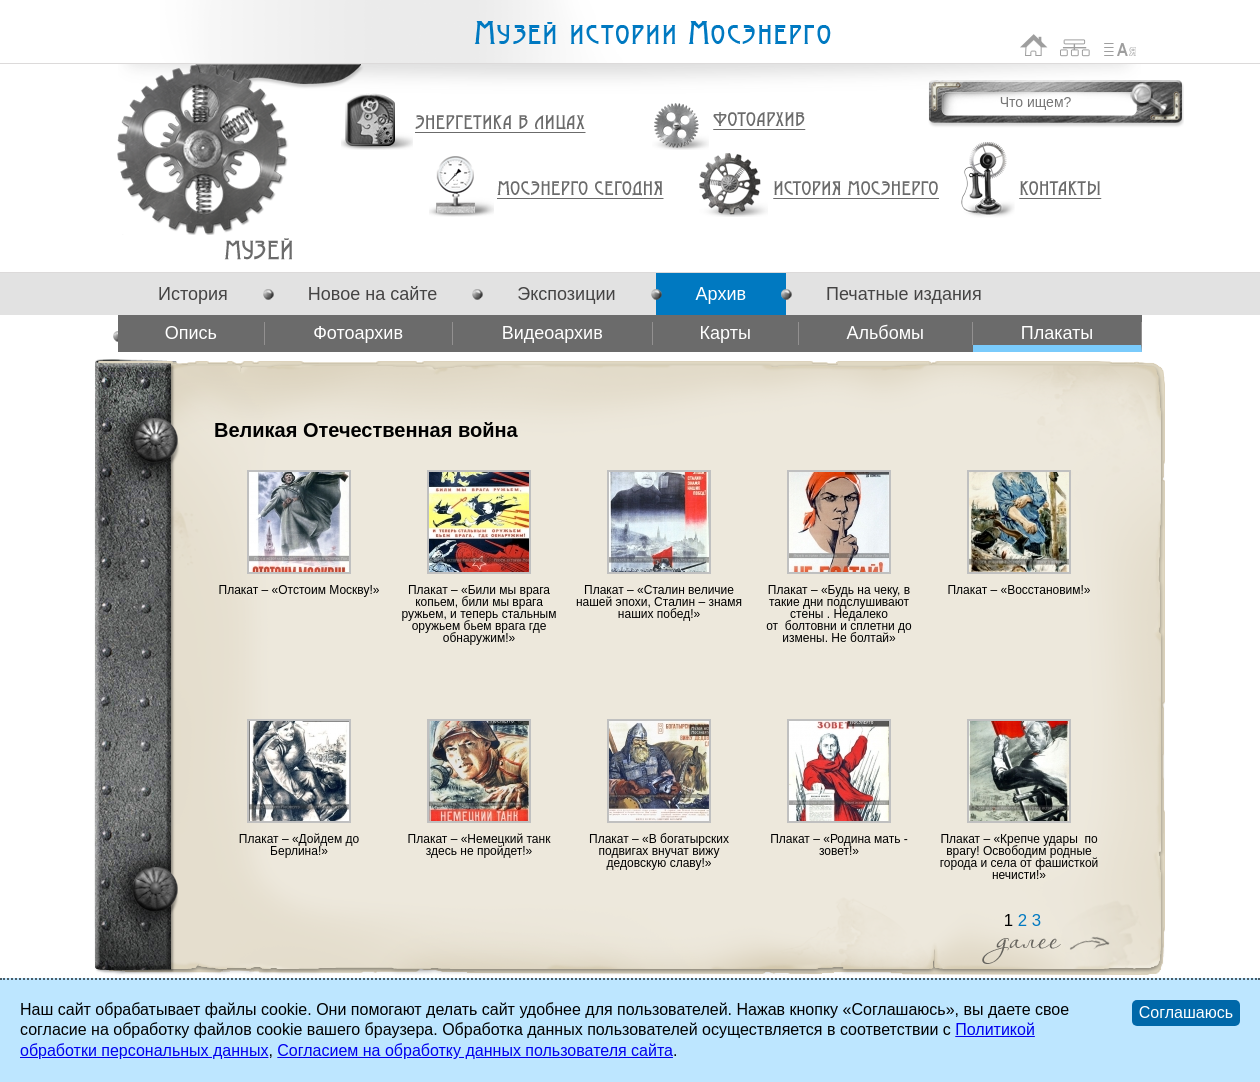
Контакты (1060, 189)
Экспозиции (566, 294)
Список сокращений (1120, 45)
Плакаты (1057, 333)
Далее (1046, 945)
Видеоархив (552, 333)
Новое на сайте (372, 294)
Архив (721, 294)
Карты (725, 333)
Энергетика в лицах (500, 123)
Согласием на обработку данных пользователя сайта (475, 1050)
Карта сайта (1075, 45)
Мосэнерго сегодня (580, 189)
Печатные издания (904, 294)
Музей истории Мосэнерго (652, 33)
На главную (1034, 45)
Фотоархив (758, 120)
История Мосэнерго (856, 189)
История (193, 294)
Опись (191, 333)
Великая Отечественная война (258, 249)
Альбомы (885, 333)
